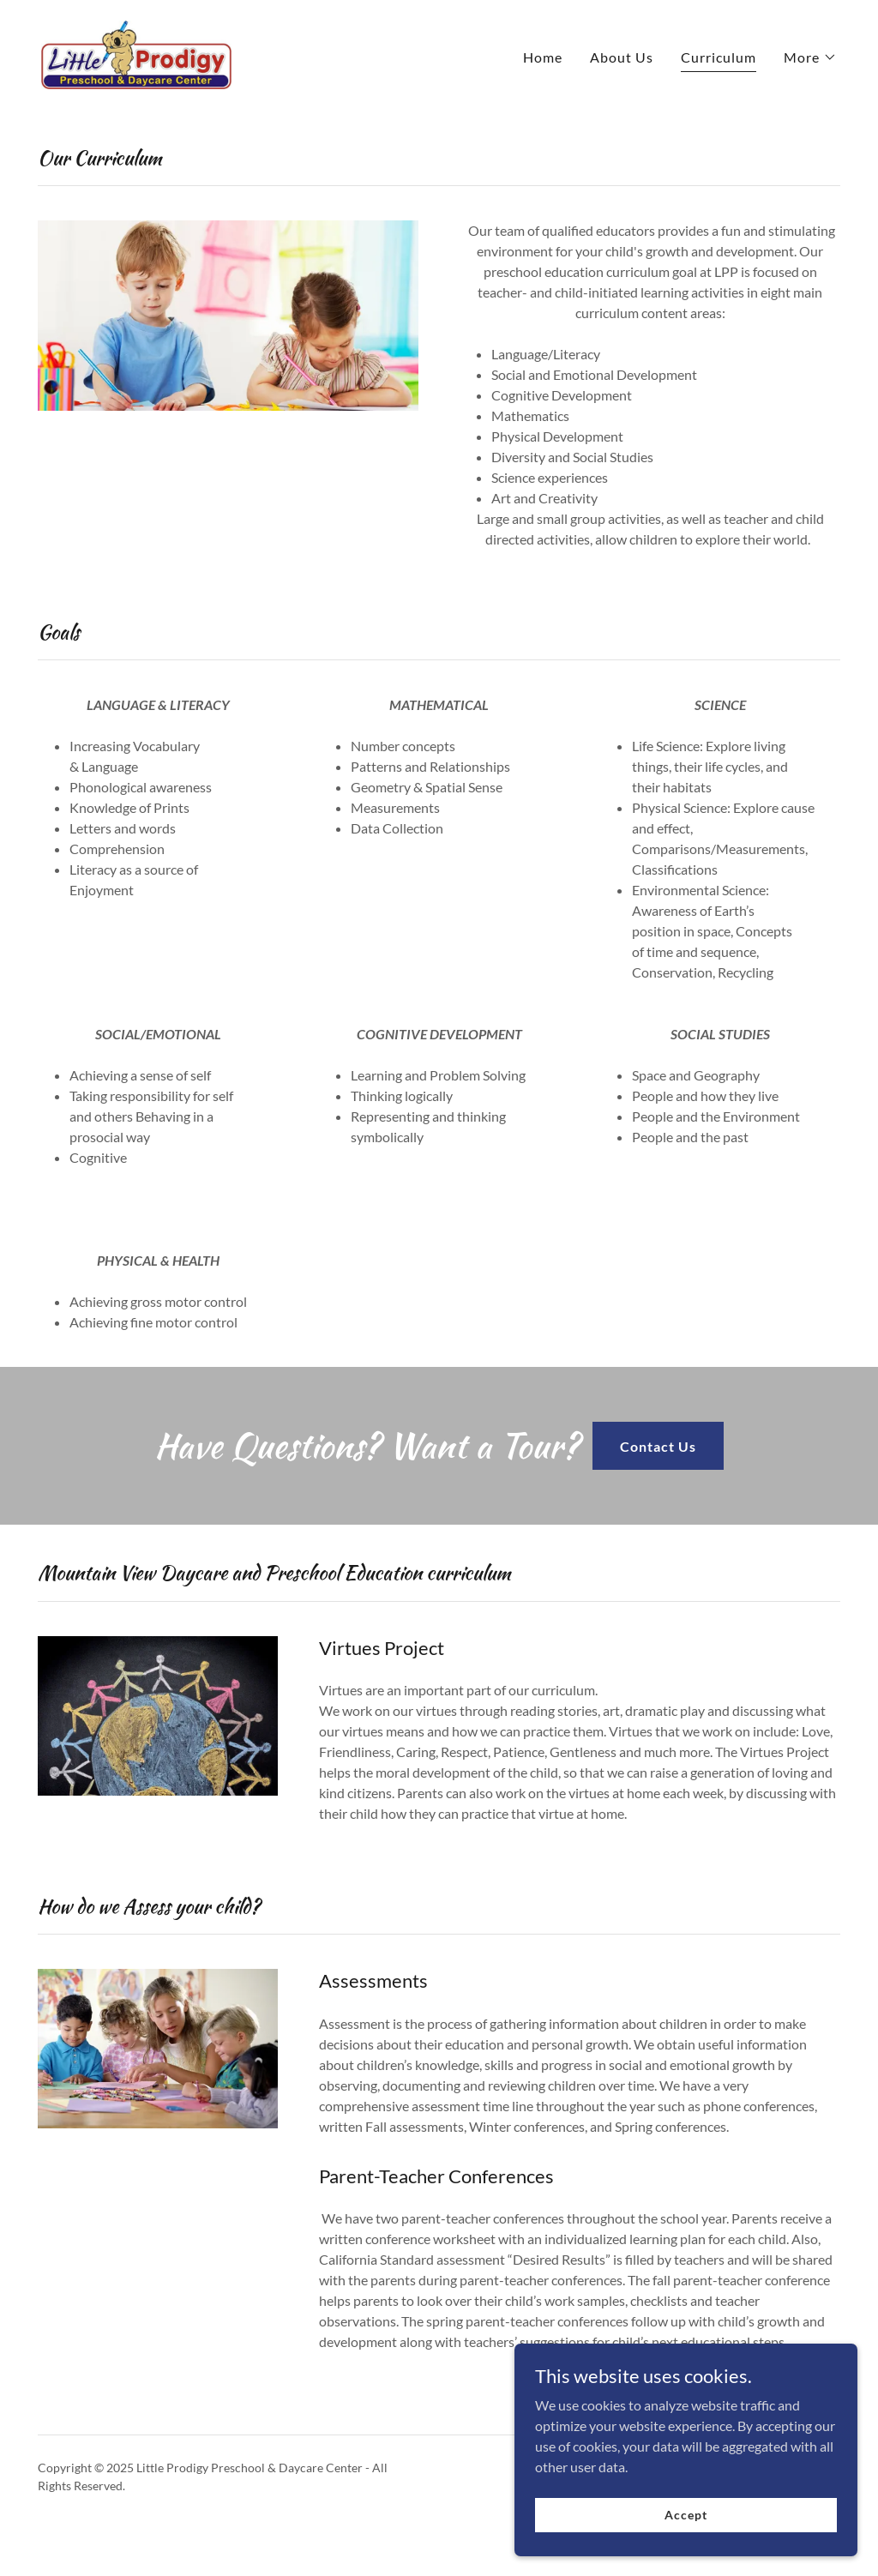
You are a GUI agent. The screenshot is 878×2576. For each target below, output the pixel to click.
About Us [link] (621, 57)
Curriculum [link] (718, 57)
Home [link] (542, 57)
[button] (810, 57)
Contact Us (658, 1446)
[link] (136, 53)
